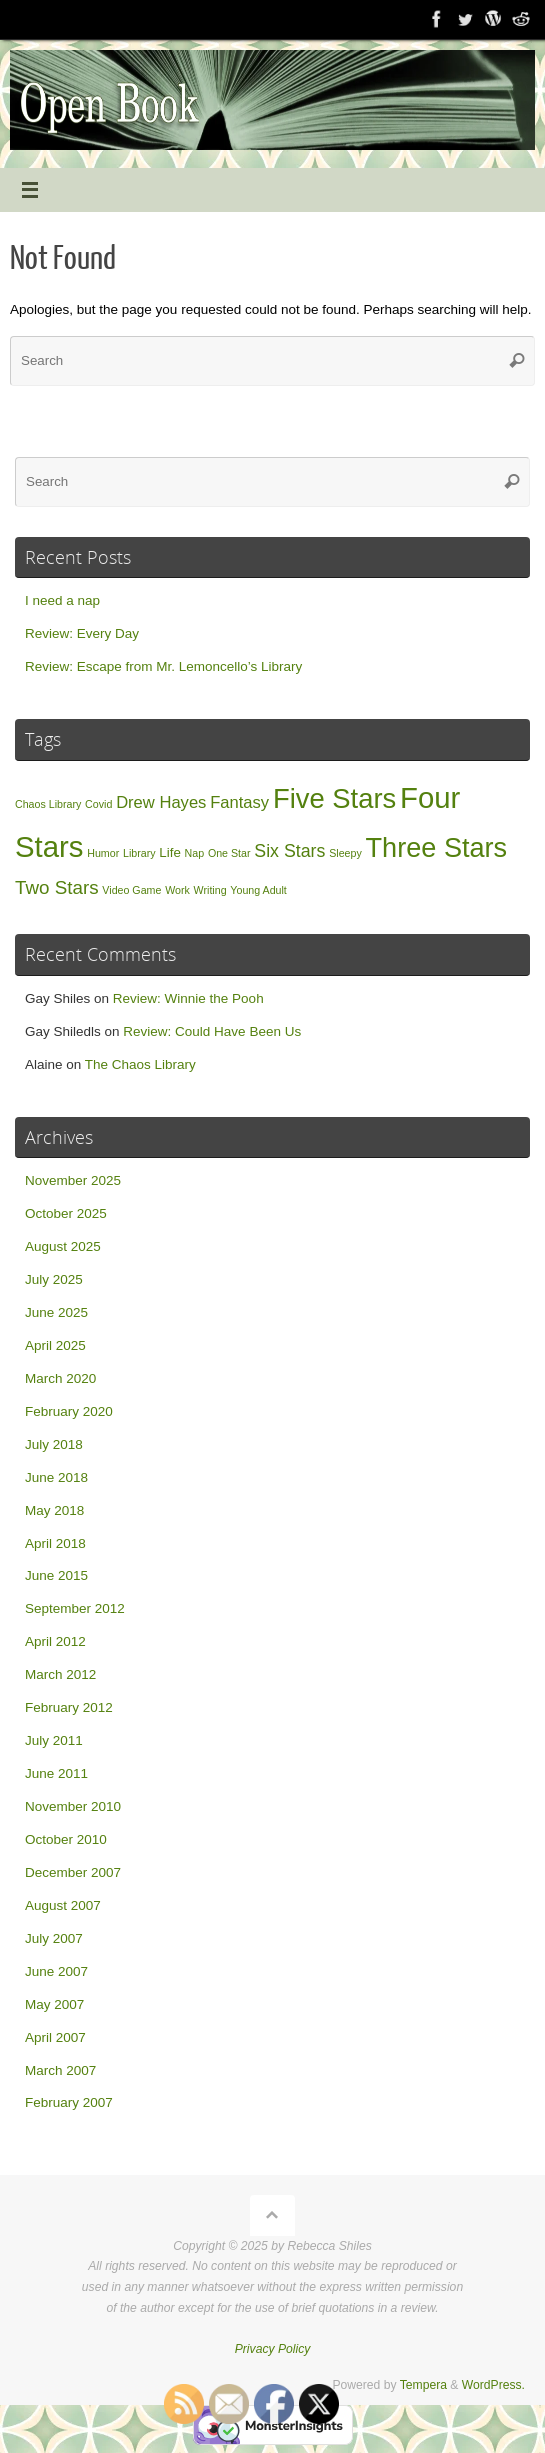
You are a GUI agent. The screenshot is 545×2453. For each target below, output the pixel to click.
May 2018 (54, 1510)
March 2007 (60, 2070)
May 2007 (54, 2004)
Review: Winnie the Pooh (188, 998)
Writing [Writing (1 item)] (210, 890)
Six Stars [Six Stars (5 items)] (289, 851)
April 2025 (55, 1345)
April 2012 (55, 1641)
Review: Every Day (82, 633)
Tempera (423, 2385)
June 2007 (56, 1971)
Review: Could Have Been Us (212, 1031)
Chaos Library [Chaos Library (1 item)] (48, 804)
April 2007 (55, 2037)
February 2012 (69, 1707)
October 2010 (66, 1839)
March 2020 (60, 1378)
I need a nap (62, 600)
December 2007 (73, 1872)
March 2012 (60, 1674)
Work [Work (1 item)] (177, 890)
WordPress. (493, 2385)
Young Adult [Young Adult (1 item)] (258, 890)
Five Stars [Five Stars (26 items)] (334, 798)
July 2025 (54, 1279)
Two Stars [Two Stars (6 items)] (57, 887)
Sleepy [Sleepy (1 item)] (345, 853)
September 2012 (75, 1608)
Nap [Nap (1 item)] (195, 853)
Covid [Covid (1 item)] (98, 804)
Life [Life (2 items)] (170, 852)
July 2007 (54, 1938)
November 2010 (73, 1806)
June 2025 (56, 1312)
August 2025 (63, 1246)
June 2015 (56, 1575)
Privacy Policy (273, 2349)
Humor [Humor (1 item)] (103, 853)
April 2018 (55, 1543)
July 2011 (54, 1740)
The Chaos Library (140, 1064)
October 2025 (66, 1213)
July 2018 (54, 1444)
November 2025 (73, 1180)
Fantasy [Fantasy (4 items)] (239, 802)
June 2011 (56, 1773)
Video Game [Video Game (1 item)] (131, 890)
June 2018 (56, 1477)
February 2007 (69, 2102)
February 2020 (69, 1411)
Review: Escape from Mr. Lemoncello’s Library (163, 666)
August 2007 (63, 1905)
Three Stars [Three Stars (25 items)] (437, 847)
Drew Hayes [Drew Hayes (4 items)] (161, 802)
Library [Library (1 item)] (139, 853)
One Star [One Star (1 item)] (229, 853)
